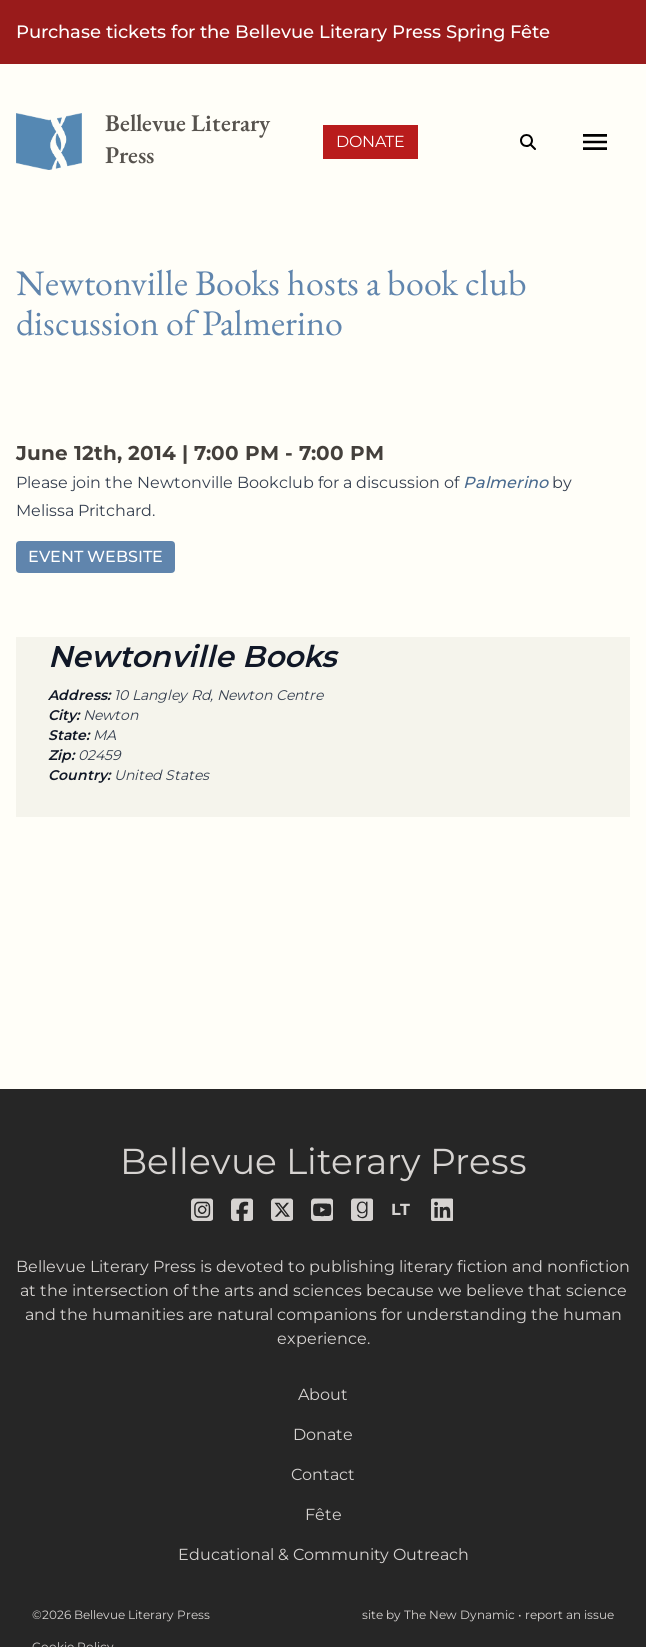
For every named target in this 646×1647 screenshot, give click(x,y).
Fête (323, 1514)
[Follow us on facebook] (243, 1210)
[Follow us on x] (283, 1210)
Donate (370, 141)
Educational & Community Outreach (323, 1554)
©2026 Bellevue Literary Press (121, 1614)
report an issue (569, 1614)
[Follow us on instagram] (203, 1210)
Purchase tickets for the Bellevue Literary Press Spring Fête (283, 32)
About (323, 1394)
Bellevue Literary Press (323, 1161)
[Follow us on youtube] (323, 1210)
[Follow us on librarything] (403, 1210)
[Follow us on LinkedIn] (443, 1210)
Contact (323, 1474)
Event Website (95, 556)
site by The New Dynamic (440, 1614)
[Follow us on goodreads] (363, 1210)
